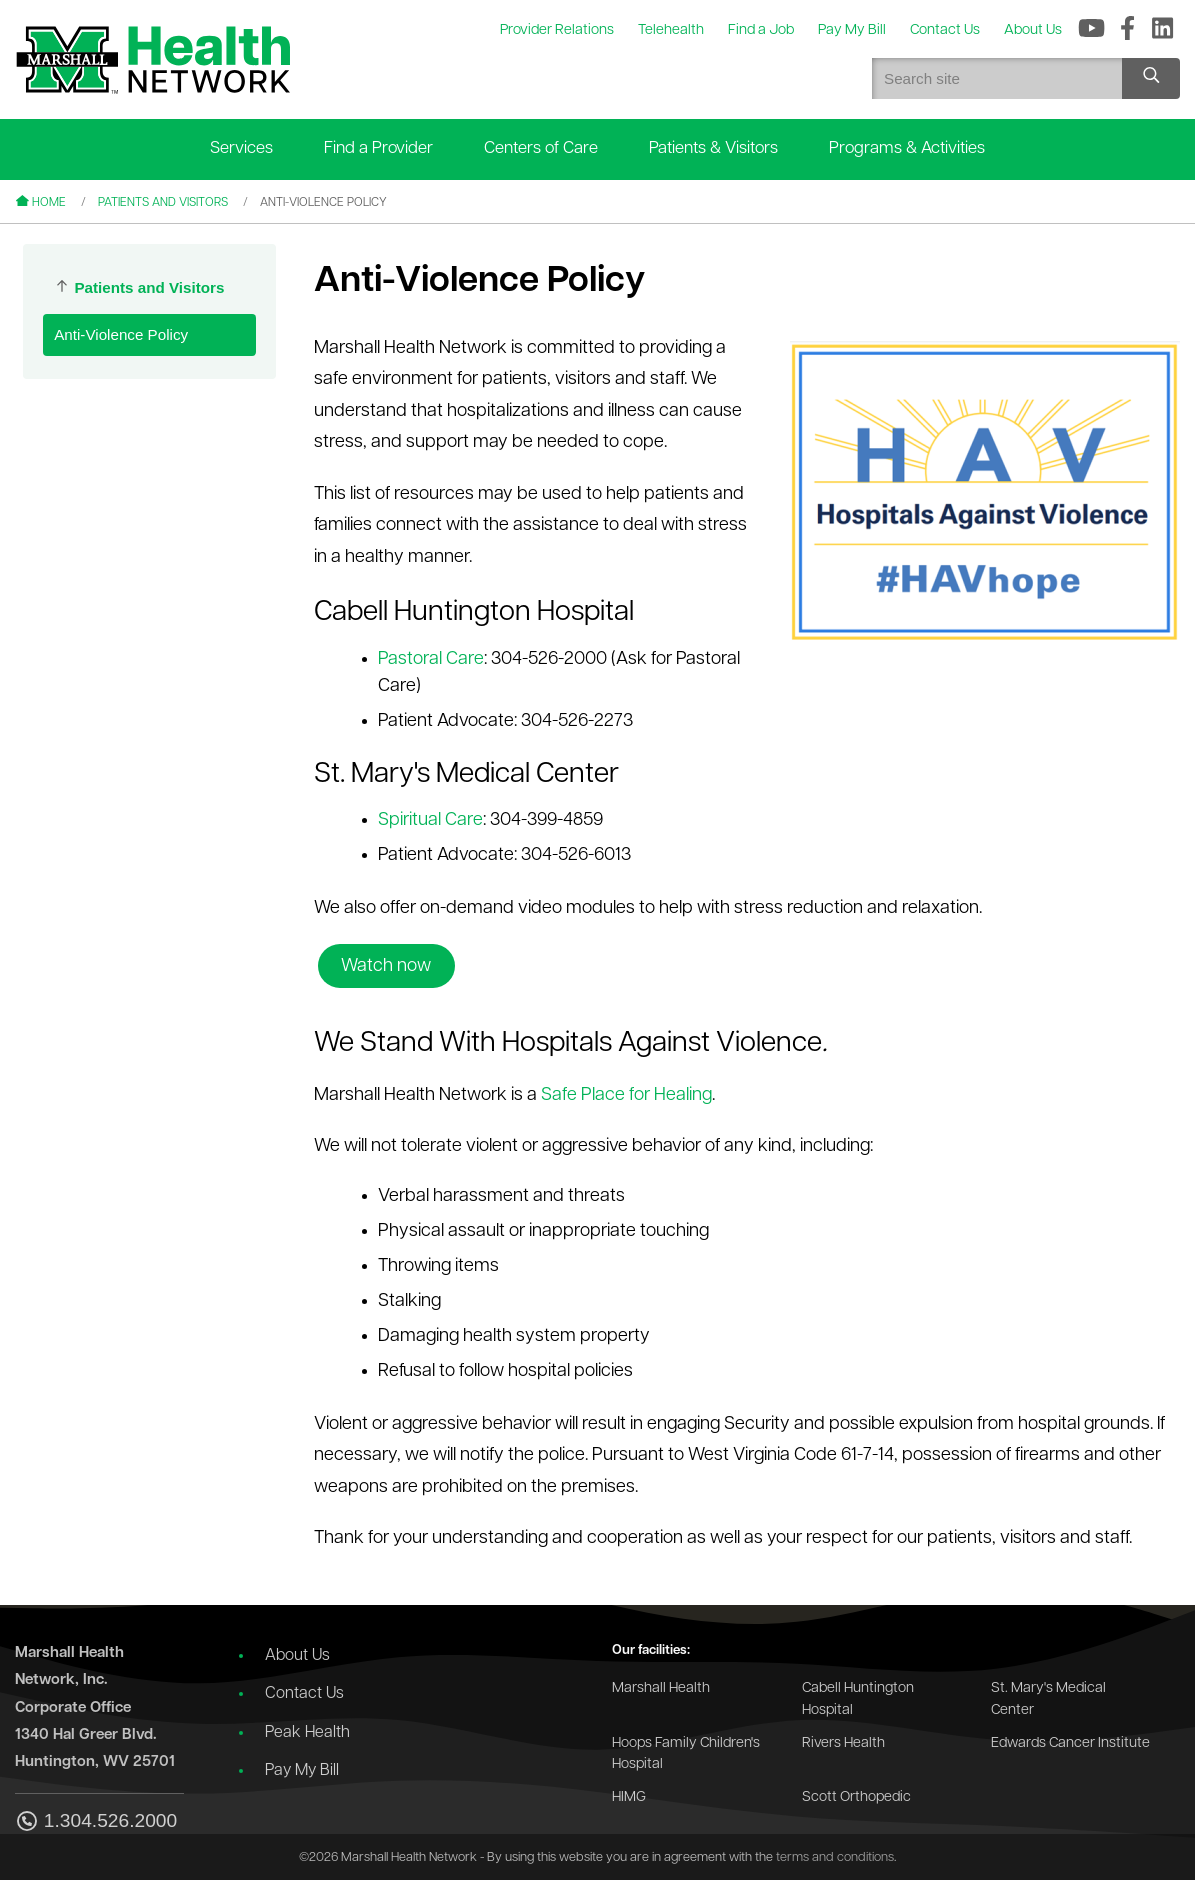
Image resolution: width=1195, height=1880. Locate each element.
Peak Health (307, 1733)
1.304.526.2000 (96, 1822)
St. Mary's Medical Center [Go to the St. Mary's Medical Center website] (1048, 1699)
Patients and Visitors (163, 203)
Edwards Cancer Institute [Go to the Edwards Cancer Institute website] (1070, 1743)
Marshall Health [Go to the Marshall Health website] (661, 1688)
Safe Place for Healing (626, 1095)
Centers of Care (541, 148)
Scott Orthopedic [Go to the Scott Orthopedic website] (856, 1797)
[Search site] (1151, 78)
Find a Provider (378, 148)
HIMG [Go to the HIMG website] (629, 1797)
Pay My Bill (302, 1771)
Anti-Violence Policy (121, 334)
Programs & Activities (907, 148)
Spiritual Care (430, 820)
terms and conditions (835, 1857)
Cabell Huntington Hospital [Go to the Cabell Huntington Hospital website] (858, 1699)
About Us (297, 1656)
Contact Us (304, 1694)
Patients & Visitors (713, 148)
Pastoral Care (431, 659)
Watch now (386, 966)
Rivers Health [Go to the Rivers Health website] (843, 1743)
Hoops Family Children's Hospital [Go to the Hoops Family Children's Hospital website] (686, 1754)
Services (241, 148)
